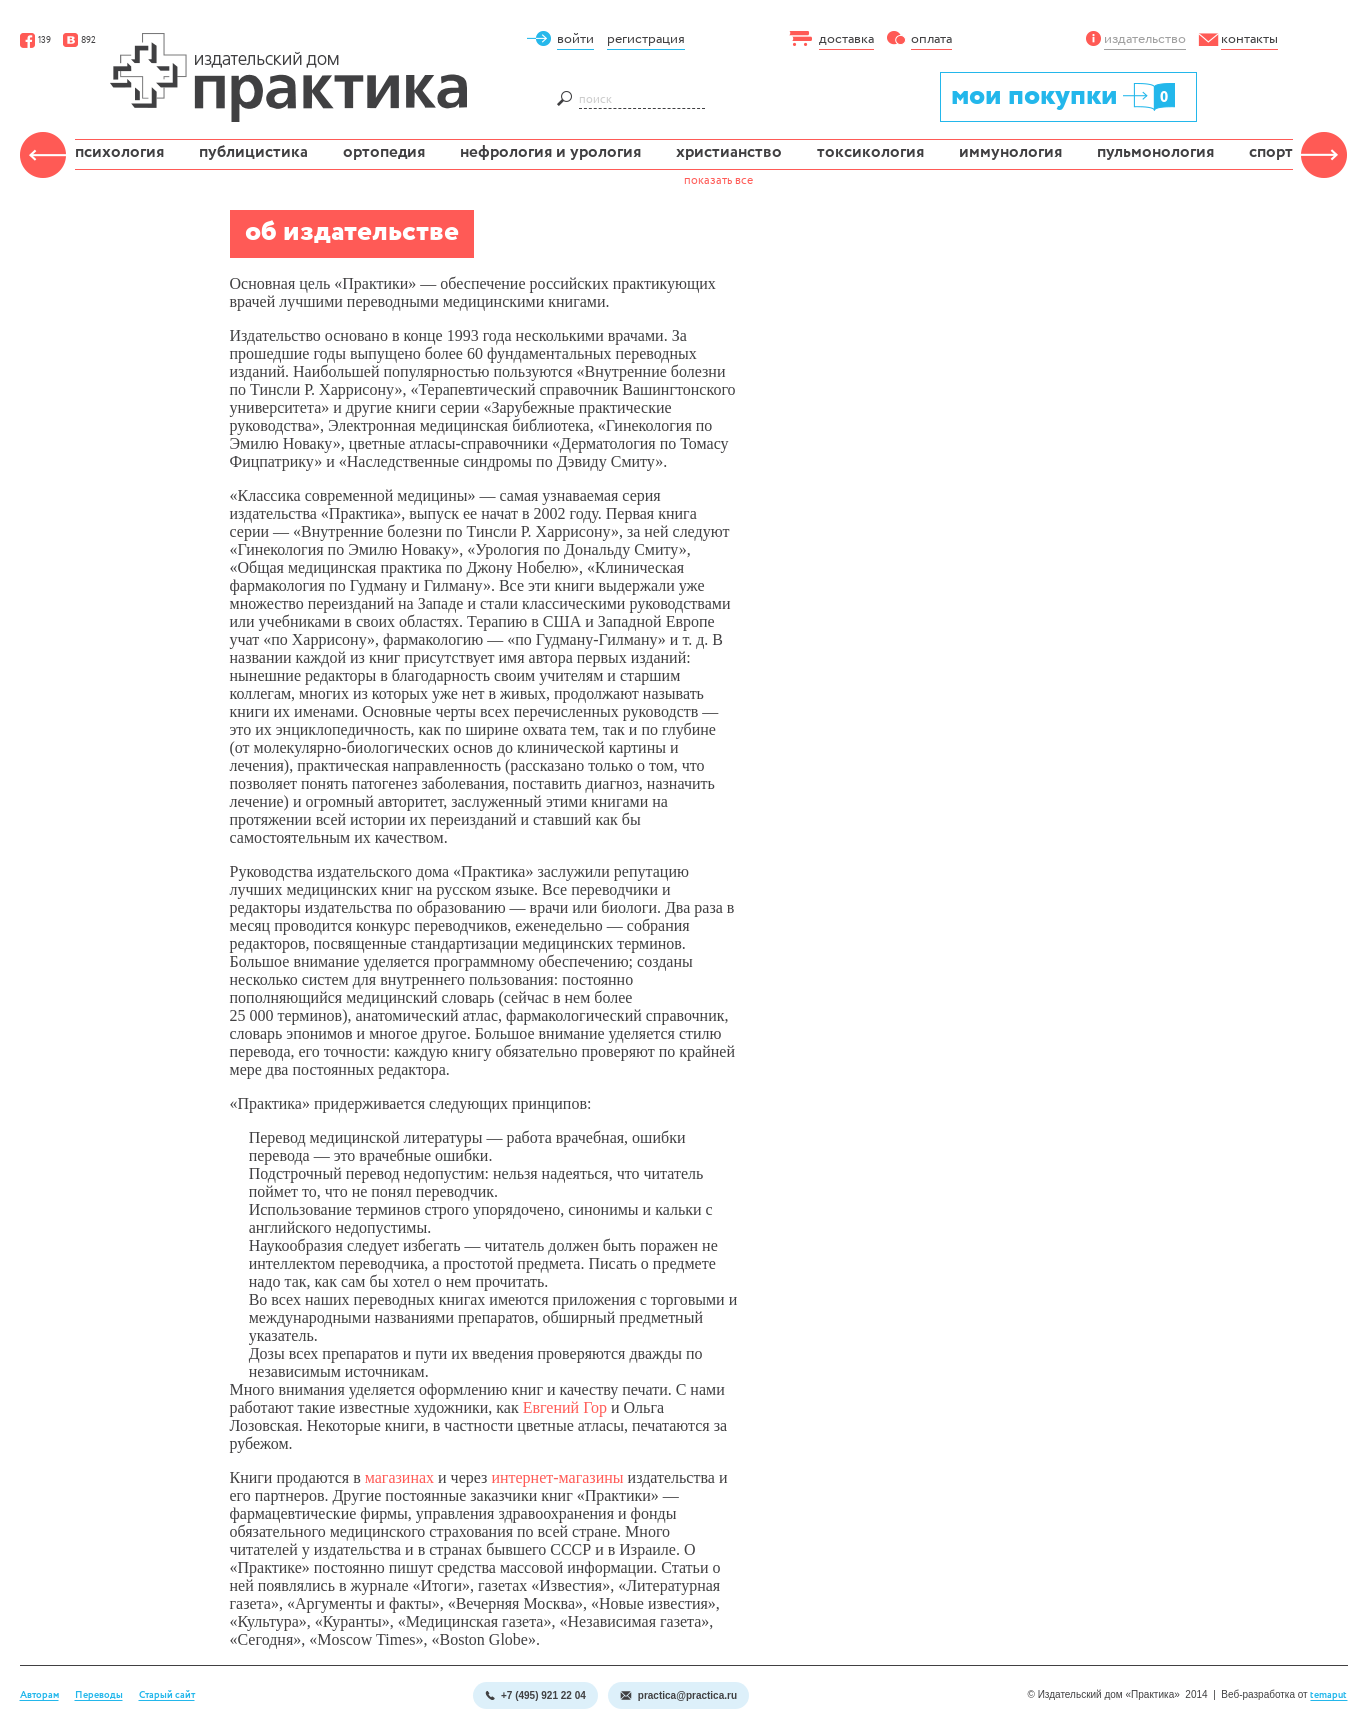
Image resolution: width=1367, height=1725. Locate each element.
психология (119, 152)
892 (79, 40)
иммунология (1010, 152)
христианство (729, 152)
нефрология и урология (550, 152)
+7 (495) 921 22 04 (535, 1695)
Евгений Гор (565, 1407)
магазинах (399, 1477)
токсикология (870, 152)
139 (35, 40)
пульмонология (1155, 152)
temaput (1328, 1695)
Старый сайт (167, 1695)
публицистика (253, 152)
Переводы (99, 1695)
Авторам (39, 1695)
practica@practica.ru (678, 1695)
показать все (718, 180)
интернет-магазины (557, 1477)
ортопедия (384, 152)
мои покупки (1064, 95)
